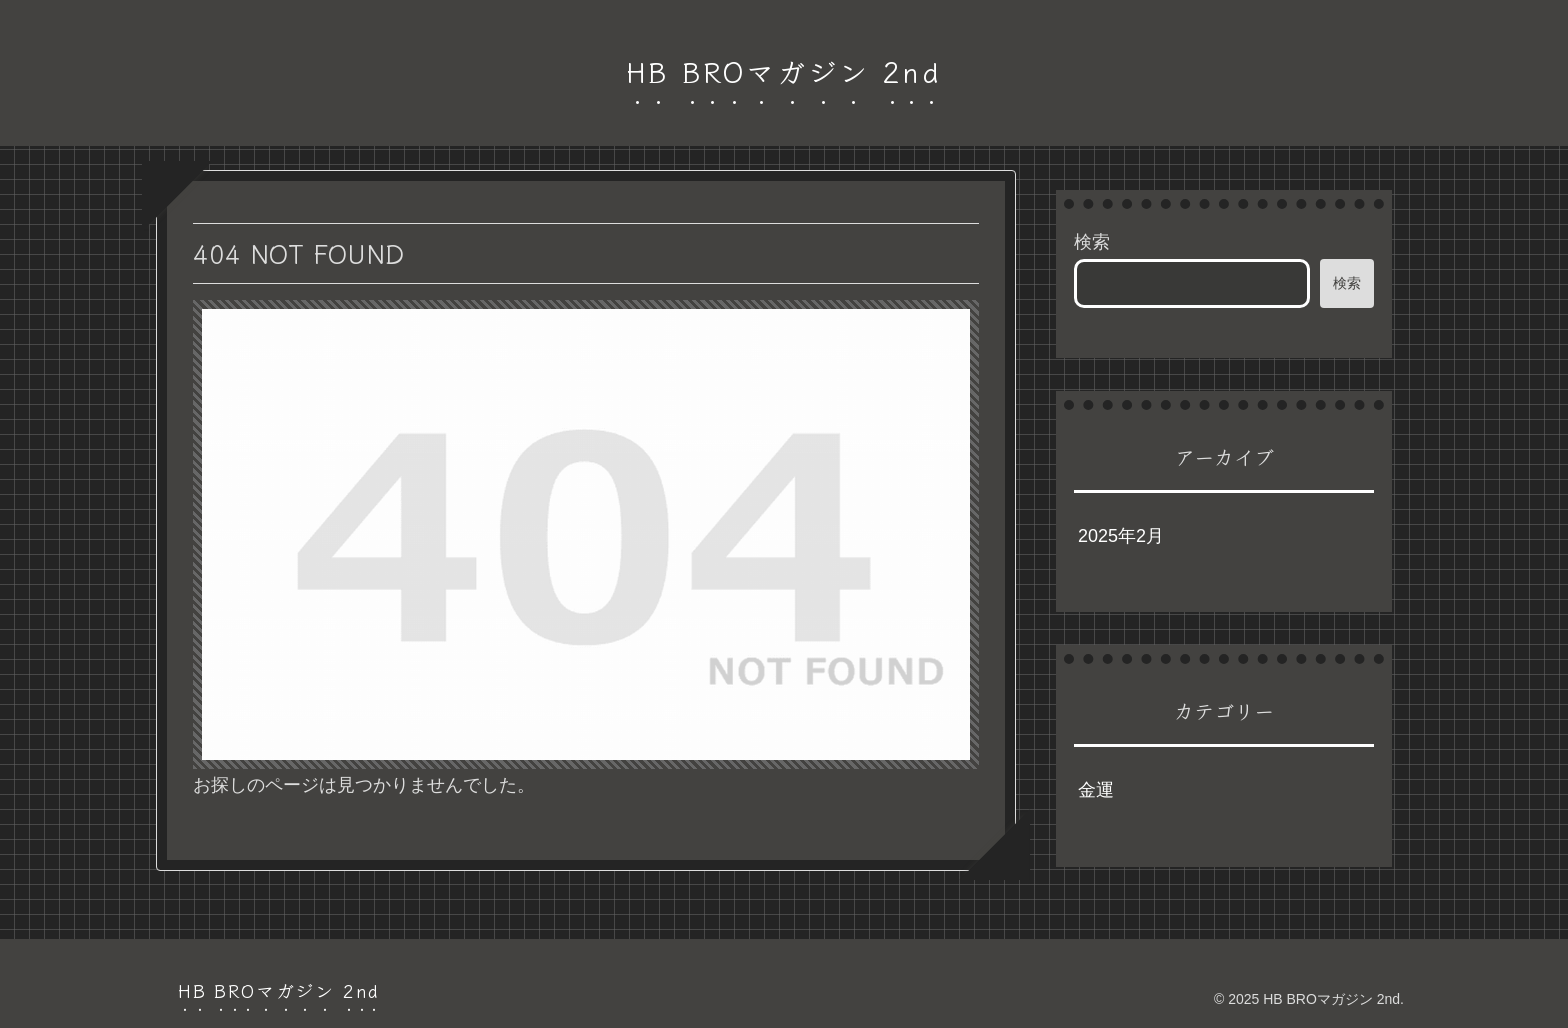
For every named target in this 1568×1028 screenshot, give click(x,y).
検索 (1092, 242)
